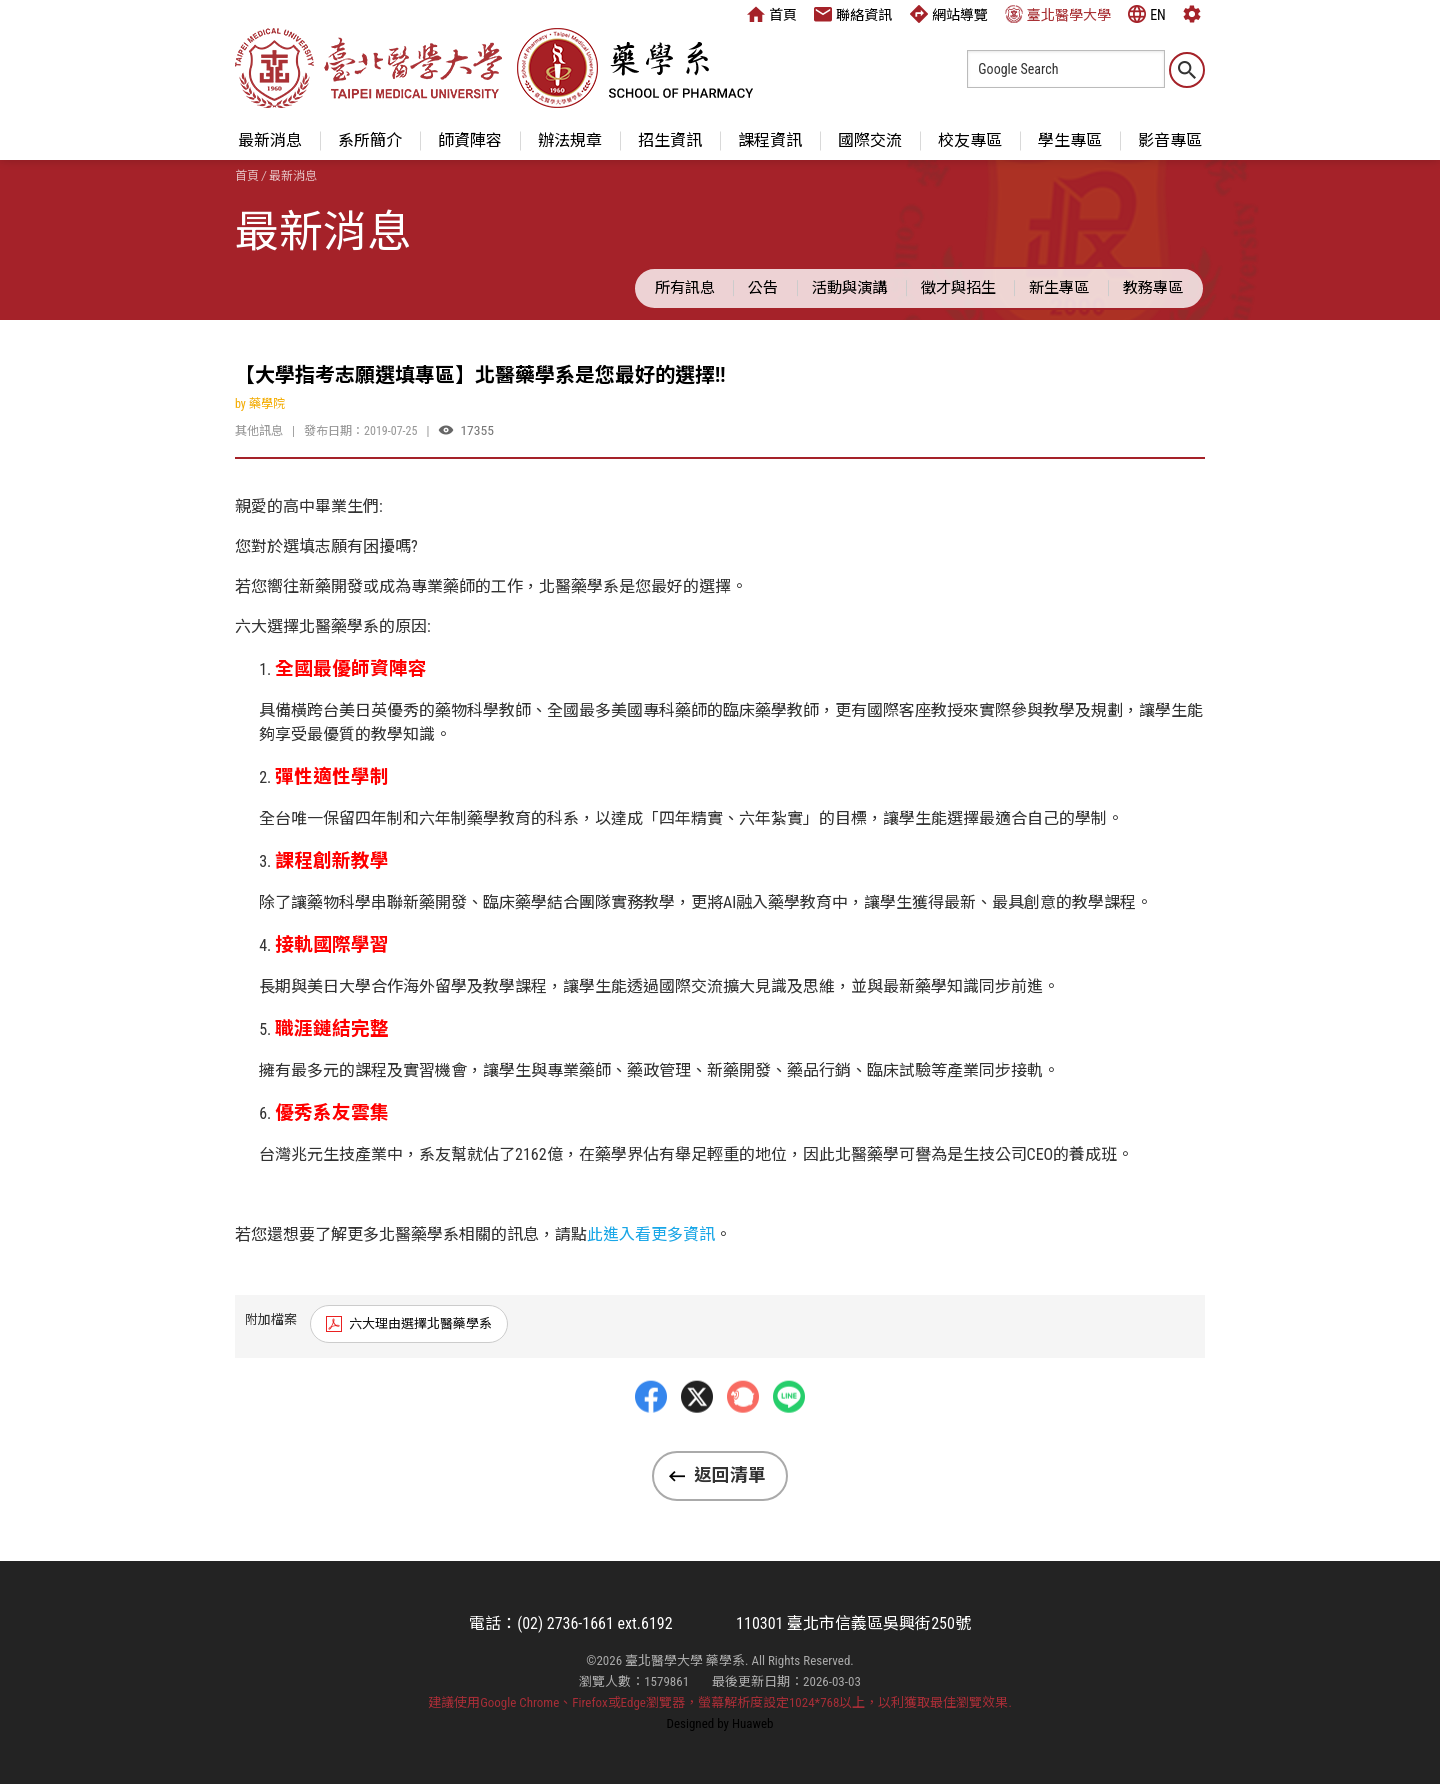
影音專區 (1170, 140)
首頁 (772, 14)
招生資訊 (670, 140)
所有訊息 (685, 288)
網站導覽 (949, 14)
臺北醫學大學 (1058, 14)
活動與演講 (849, 288)
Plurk (743, 1440)
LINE (789, 1440)
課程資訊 (770, 140)
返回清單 (730, 1475)
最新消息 (270, 140)
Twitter (697, 1440)
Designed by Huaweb (720, 1723)
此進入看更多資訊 (651, 1234)
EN (1147, 14)
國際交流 (870, 140)
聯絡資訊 (853, 14)
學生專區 (1070, 140)
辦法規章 (570, 140)
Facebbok (651, 1440)
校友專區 (970, 140)
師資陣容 (470, 140)
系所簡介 (370, 140)
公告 (763, 288)
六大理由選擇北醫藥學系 (420, 1323)
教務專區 (1153, 288)
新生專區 (1059, 288)
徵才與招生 (958, 288)
